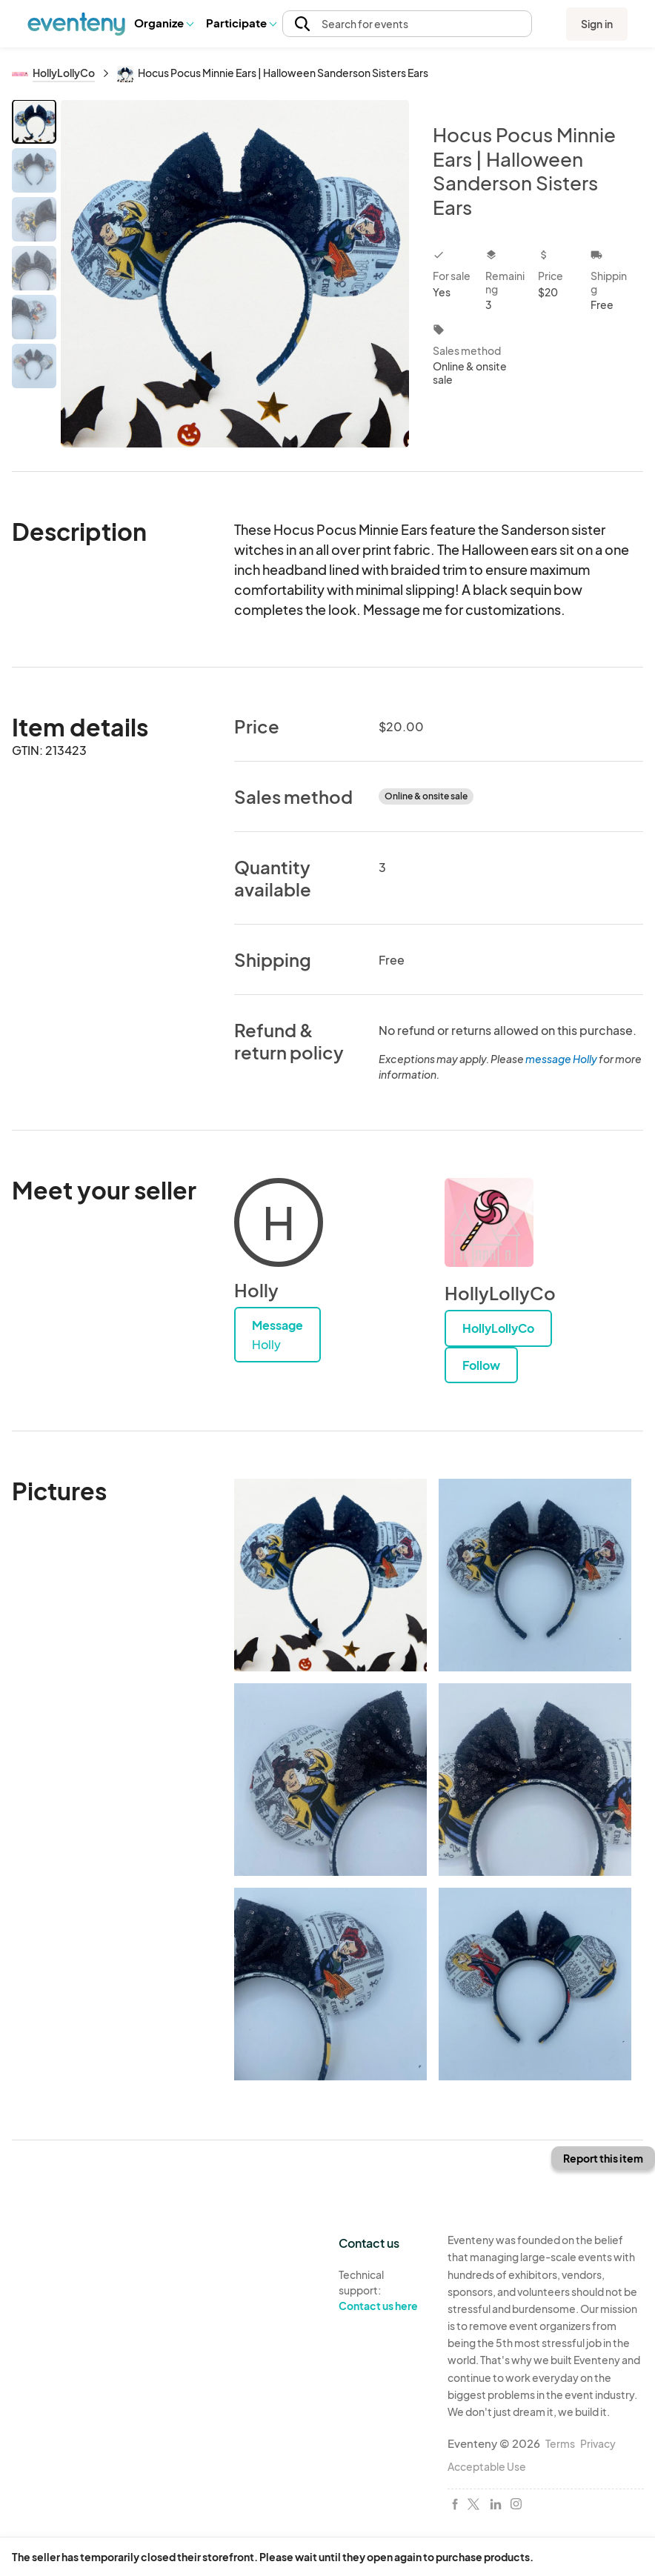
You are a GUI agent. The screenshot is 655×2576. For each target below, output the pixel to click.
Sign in (597, 23)
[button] (163, 24)
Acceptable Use (487, 2466)
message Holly (561, 1058)
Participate (241, 23)
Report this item (603, 2158)
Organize (163, 23)
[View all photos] (235, 273)
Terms (560, 2443)
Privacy (598, 2443)
